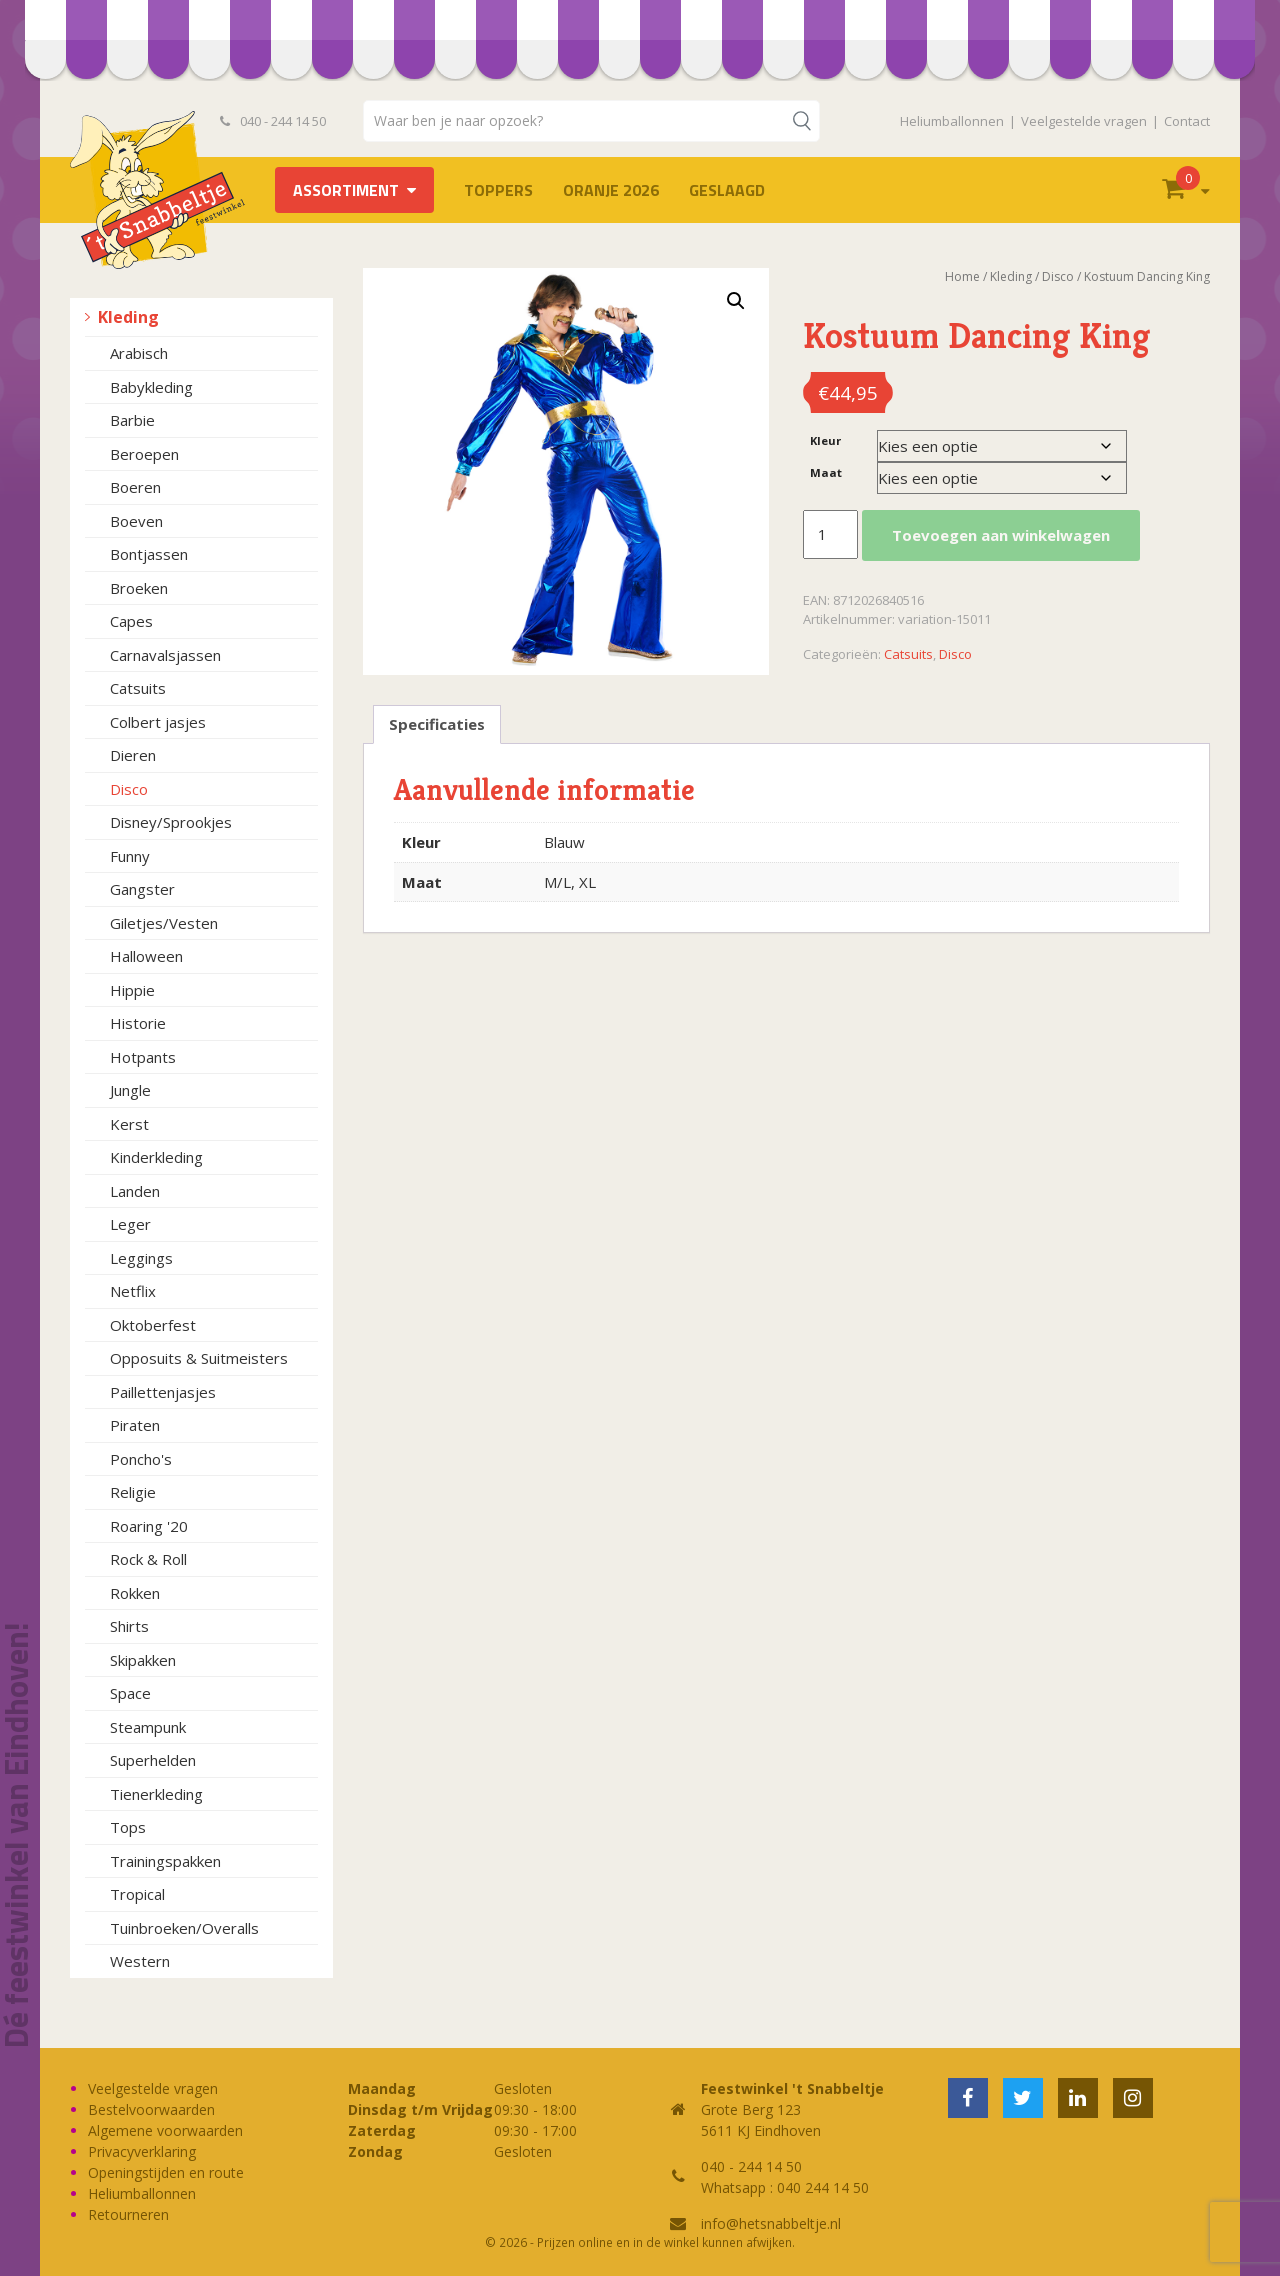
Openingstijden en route (166, 2172)
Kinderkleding (156, 1157)
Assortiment (346, 190)
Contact (1187, 121)
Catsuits (138, 688)
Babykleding (151, 387)
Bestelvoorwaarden (151, 2109)
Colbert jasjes (158, 722)
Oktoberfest (153, 1325)
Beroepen (144, 454)
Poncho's (141, 1459)
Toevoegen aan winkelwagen (1001, 535)
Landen (135, 1191)
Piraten (135, 1425)
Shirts (129, 1626)
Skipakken (143, 1660)
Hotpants (143, 1057)
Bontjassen (149, 554)
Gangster (142, 889)
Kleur (825, 440)
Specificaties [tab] (437, 724)
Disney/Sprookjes (171, 822)
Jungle (130, 1090)
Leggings (141, 1258)
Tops (128, 1827)
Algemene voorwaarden (165, 2130)
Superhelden (153, 1760)
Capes (131, 621)
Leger (130, 1224)
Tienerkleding (156, 1794)
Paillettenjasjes (163, 1392)
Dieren (133, 755)
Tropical (137, 1894)
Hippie (132, 990)
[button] (736, 301)
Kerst (129, 1124)
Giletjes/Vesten (164, 923)
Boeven (136, 521)
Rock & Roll (148, 1559)
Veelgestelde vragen (1084, 121)
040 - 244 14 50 (273, 121)
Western (140, 1961)
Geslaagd (727, 190)
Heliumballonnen (952, 121)
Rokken (135, 1593)
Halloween (146, 956)
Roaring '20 (149, 1526)
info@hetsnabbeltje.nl (771, 2223)
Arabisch (139, 353)
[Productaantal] (830, 535)
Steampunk (148, 1727)
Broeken (139, 588)
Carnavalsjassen (165, 655)
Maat (826, 472)
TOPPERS (498, 190)
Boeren (135, 487)
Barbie (132, 420)
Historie (138, 1023)
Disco (129, 789)
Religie (133, 1492)
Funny (130, 856)
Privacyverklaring (142, 2151)
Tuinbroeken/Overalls (184, 1928)
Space (130, 1693)
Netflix (133, 1291)
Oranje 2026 (611, 190)
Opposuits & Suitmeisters (199, 1358)
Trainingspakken (165, 1861)
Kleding (128, 317)
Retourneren (128, 2214)
